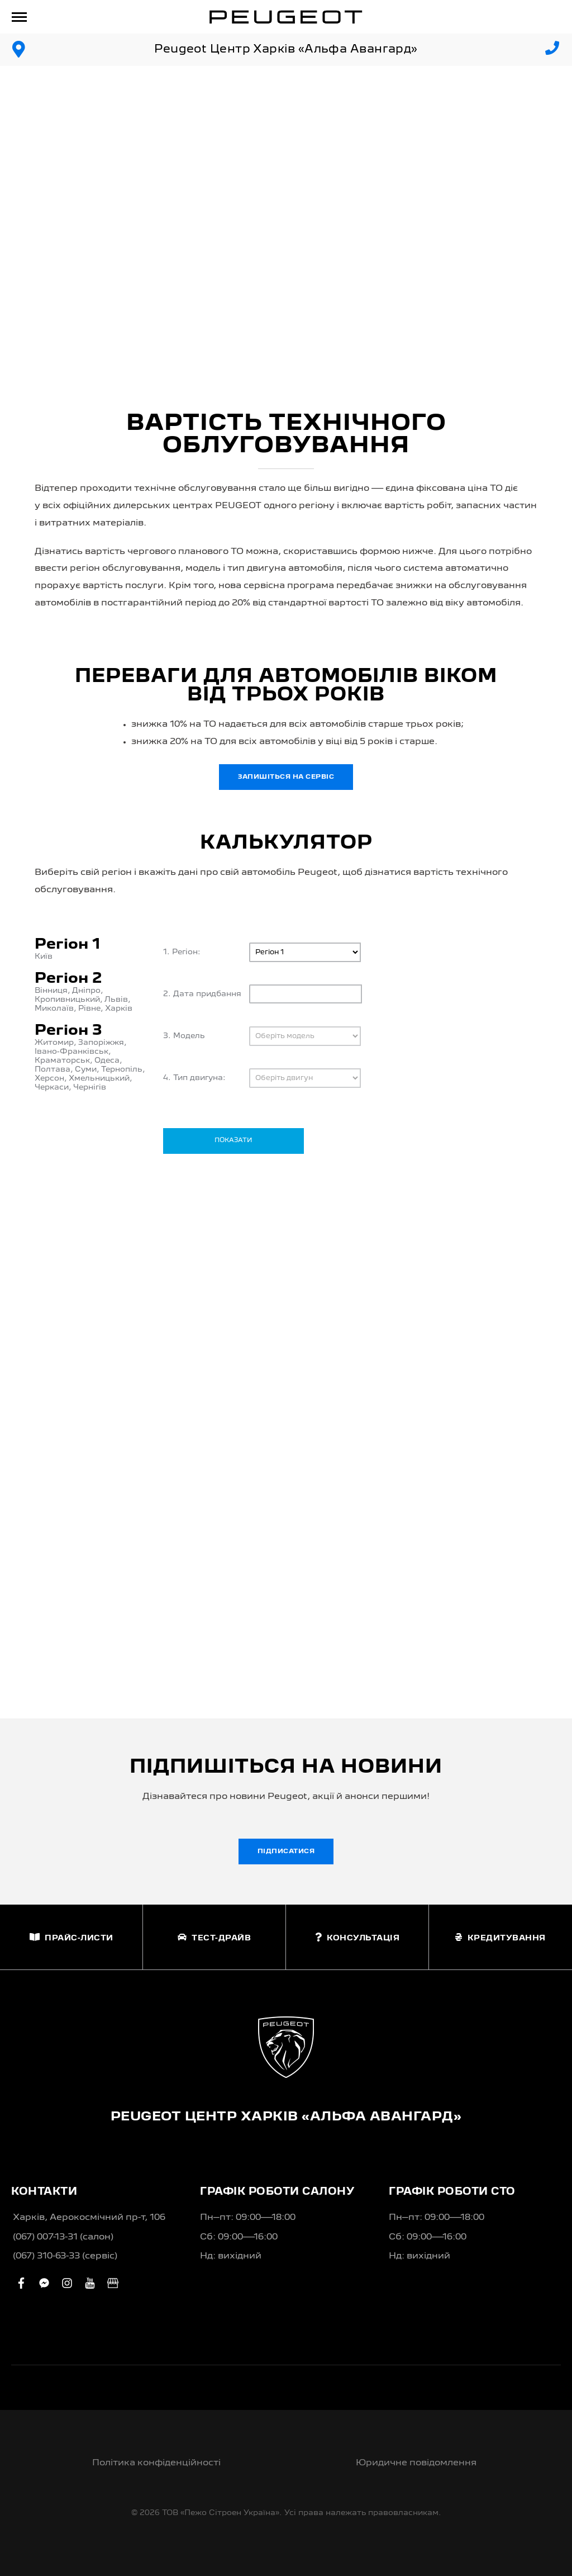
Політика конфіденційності (156, 2463)
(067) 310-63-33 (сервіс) (65, 2256)
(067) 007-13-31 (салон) (63, 2237)
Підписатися (286, 1851)
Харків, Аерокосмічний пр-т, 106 (89, 2218)
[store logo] (286, 16)
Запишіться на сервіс (286, 777)
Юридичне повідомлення (416, 2463)
